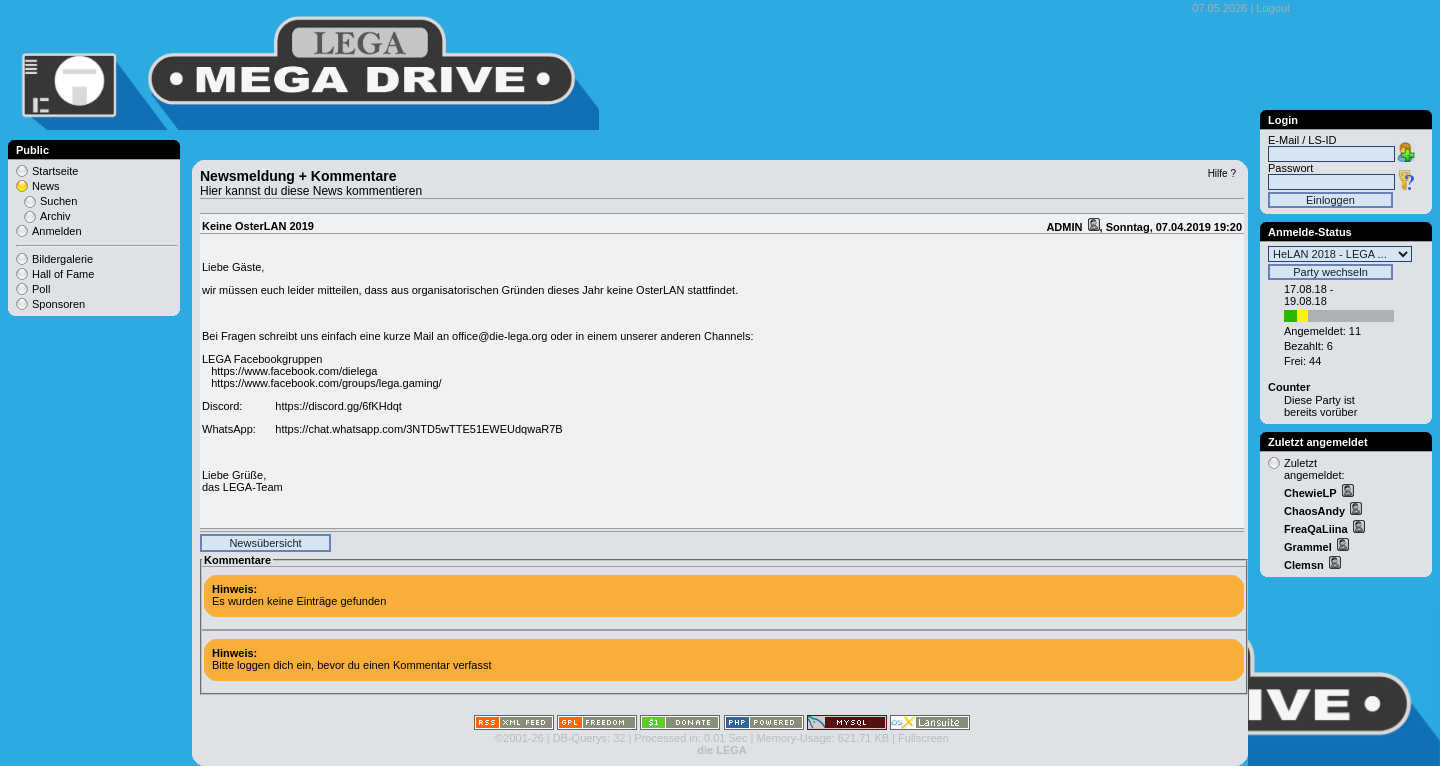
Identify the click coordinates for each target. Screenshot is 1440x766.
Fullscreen (923, 738)
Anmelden (57, 231)
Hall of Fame (63, 274)
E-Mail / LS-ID (1302, 140)
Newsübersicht (265, 543)
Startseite (55, 171)
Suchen (58, 201)
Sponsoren (58, 304)
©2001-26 (519, 738)
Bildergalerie (62, 259)
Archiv (55, 216)
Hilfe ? (1222, 173)
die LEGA (722, 750)
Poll (41, 289)
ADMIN (1065, 227)
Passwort (1290, 168)
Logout (1273, 8)
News (46, 186)
